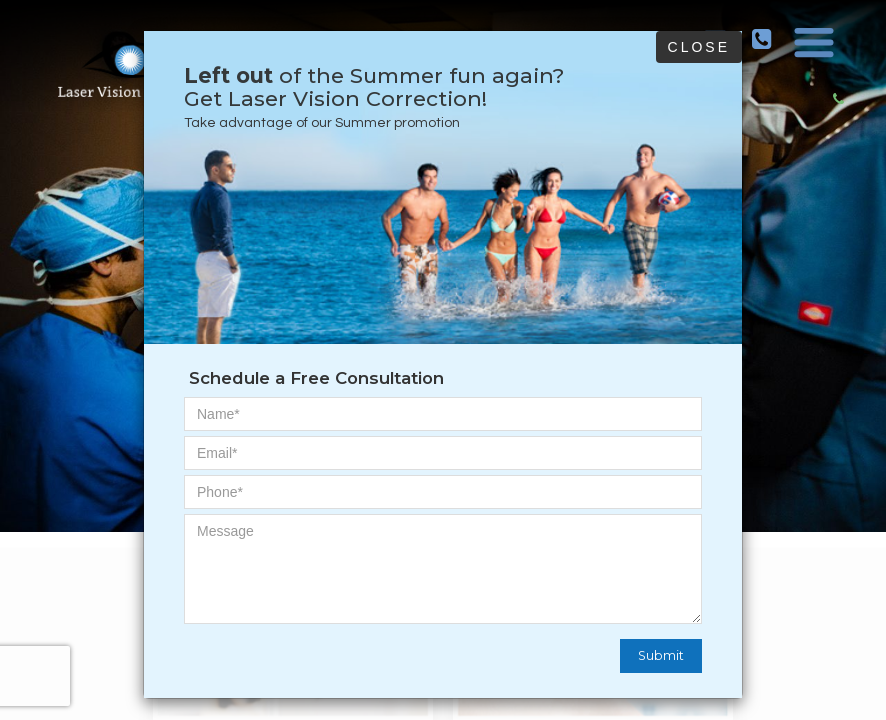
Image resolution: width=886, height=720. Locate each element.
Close (699, 47)
